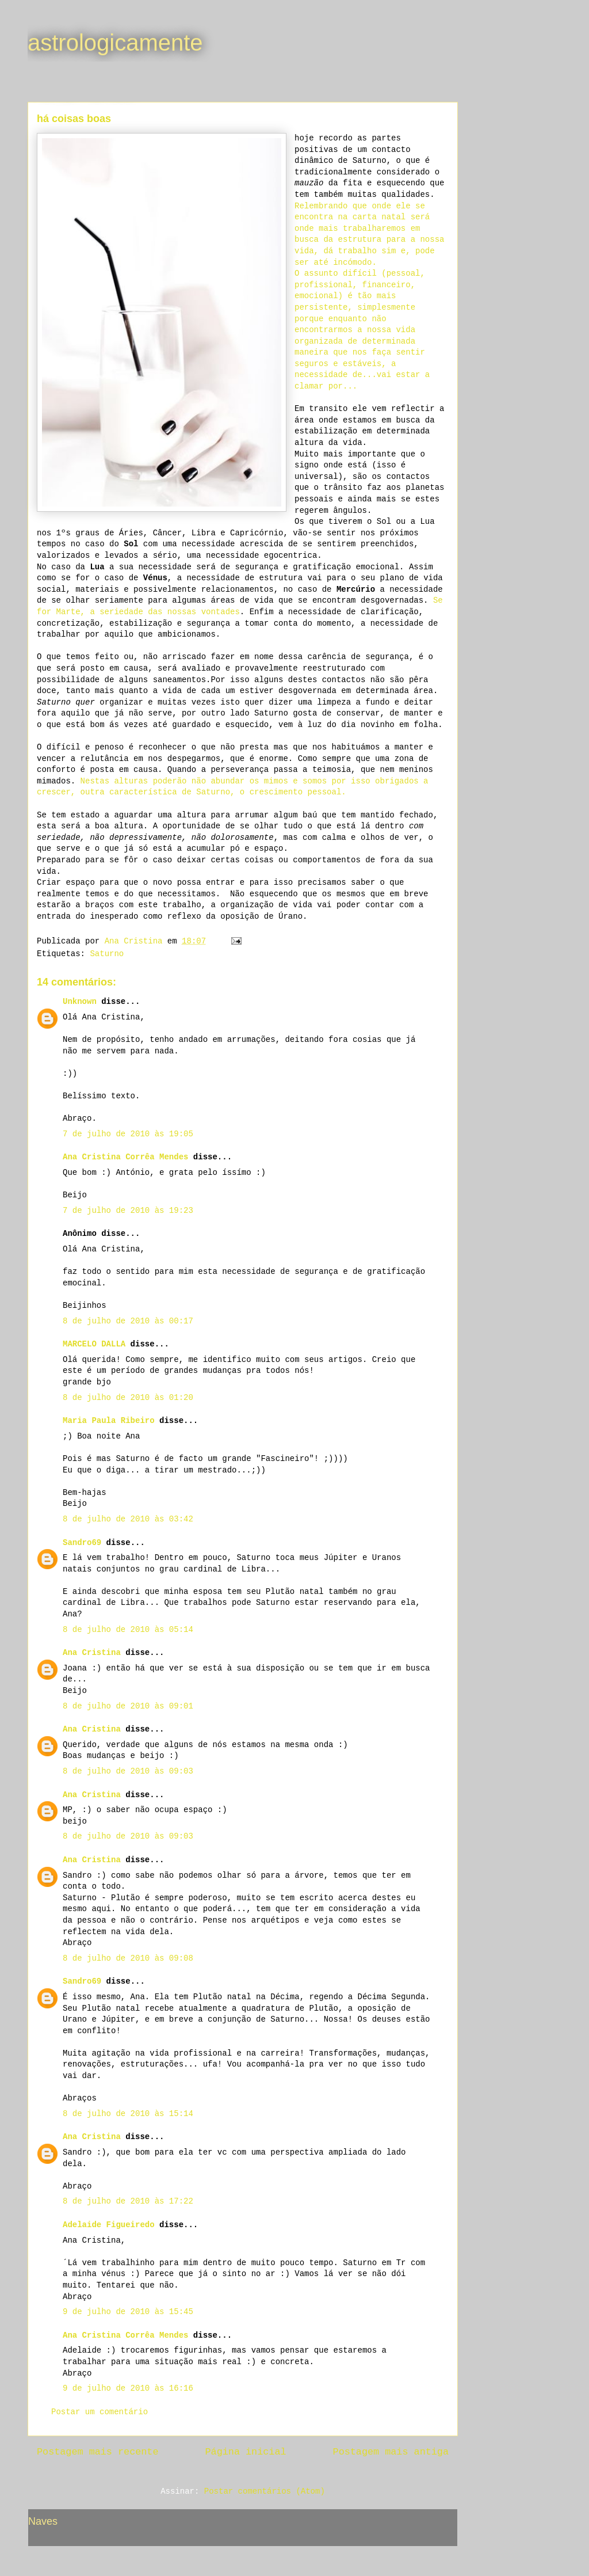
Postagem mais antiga (391, 2451)
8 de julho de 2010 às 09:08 (128, 1958)
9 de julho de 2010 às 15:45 (128, 2311)
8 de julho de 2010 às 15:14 (128, 2113)
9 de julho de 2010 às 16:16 (128, 2388)
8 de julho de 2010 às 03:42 (128, 1519)
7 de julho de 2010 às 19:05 (128, 1134)
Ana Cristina (92, 1652)
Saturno (107, 953)
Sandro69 (82, 1542)
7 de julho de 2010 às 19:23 (128, 1210)
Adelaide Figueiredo (109, 2224)
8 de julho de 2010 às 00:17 (128, 1321)
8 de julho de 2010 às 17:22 (128, 2201)
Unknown (80, 1001)
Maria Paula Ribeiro (109, 1420)
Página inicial (245, 2451)
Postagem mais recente (97, 2451)
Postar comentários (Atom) (264, 2491)
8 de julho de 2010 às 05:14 (128, 1629)
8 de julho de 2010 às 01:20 (128, 1397)
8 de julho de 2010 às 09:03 (128, 1771)
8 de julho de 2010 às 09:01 (128, 1706)
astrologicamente (115, 42)
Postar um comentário (99, 2412)
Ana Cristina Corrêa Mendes (125, 1157)
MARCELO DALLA (94, 1344)
